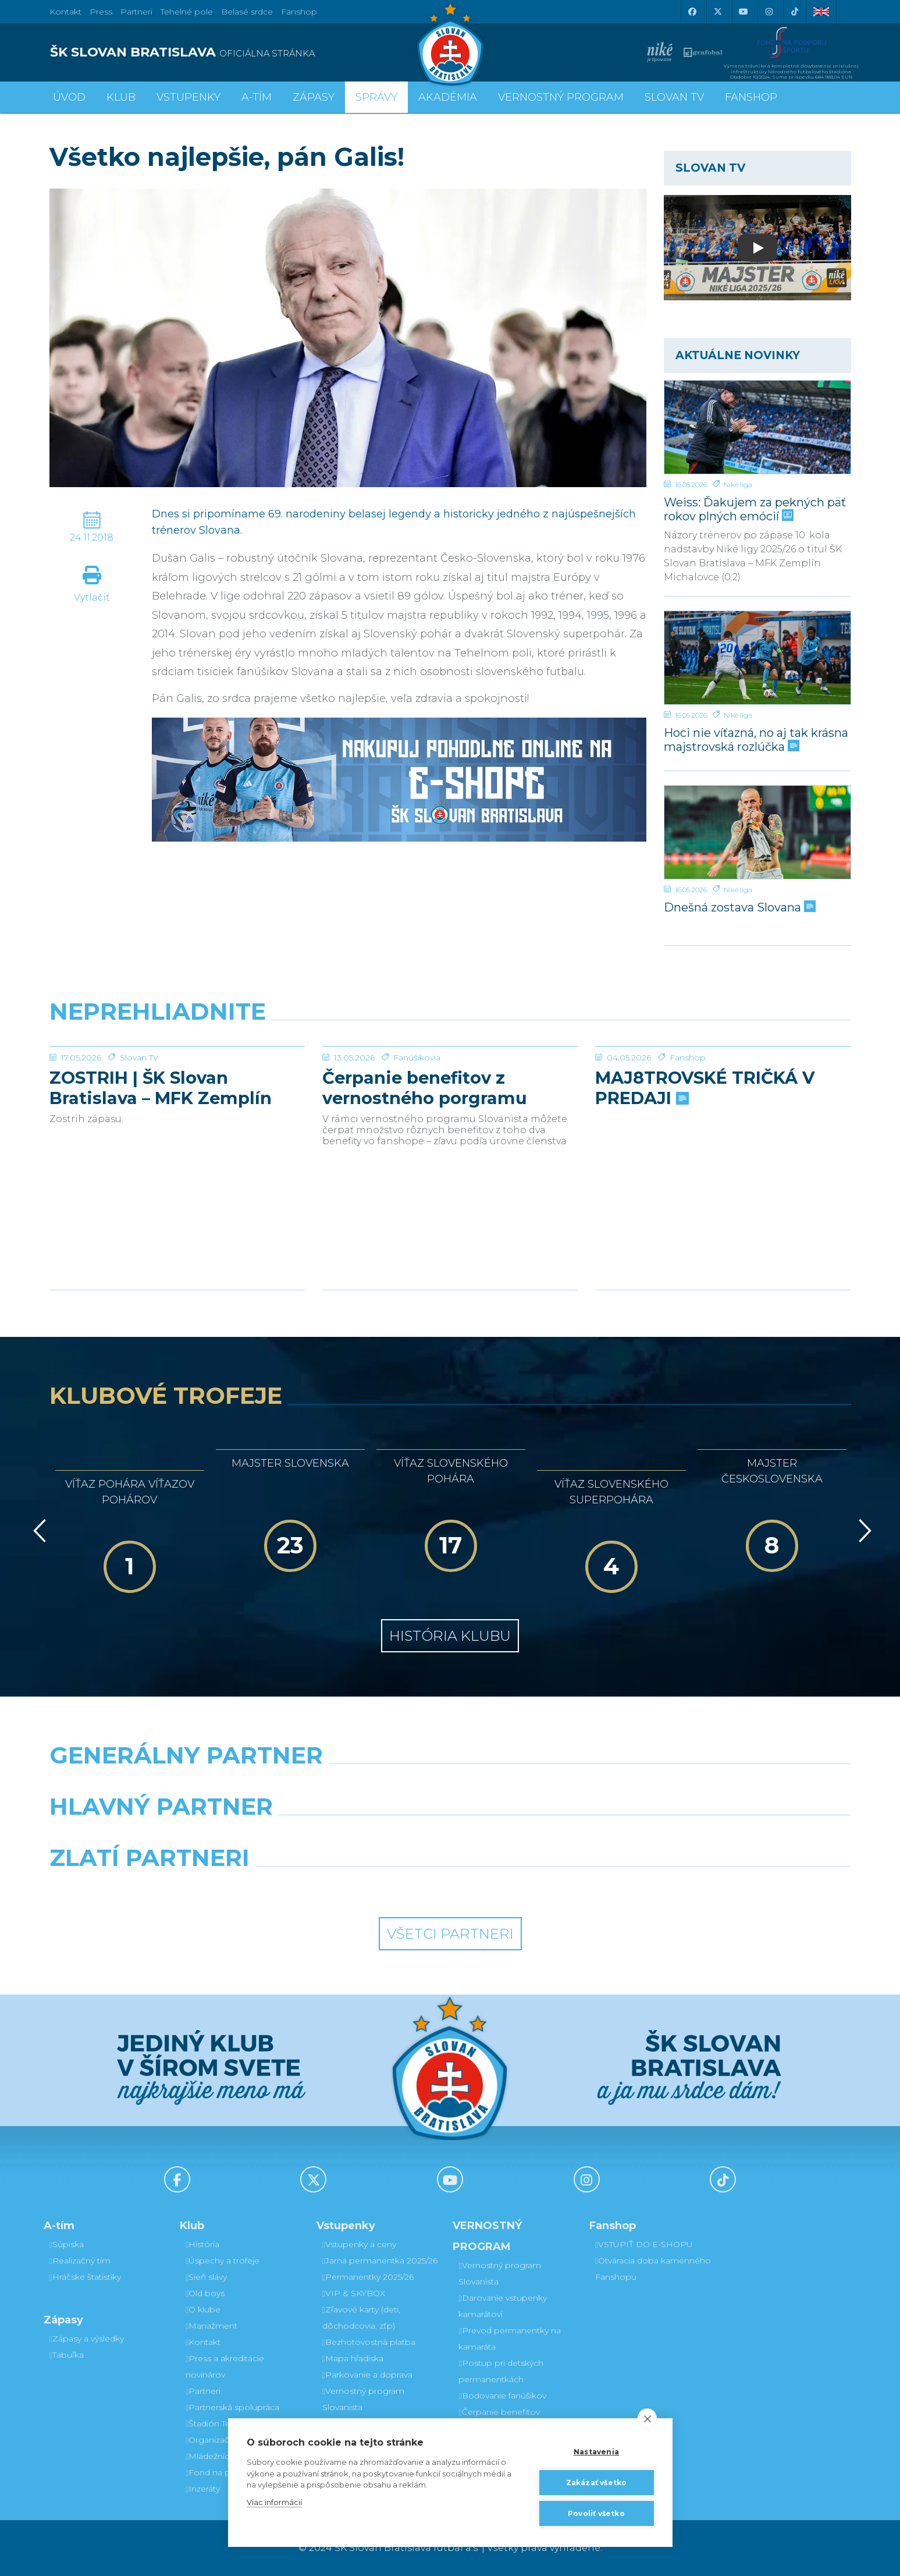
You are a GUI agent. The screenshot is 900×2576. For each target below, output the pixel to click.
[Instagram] (769, 11)
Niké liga (738, 484)
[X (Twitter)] (718, 11)
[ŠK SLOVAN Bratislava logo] (450, 43)
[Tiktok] (794, 11)
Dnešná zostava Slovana (738, 907)
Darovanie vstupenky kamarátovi (502, 2306)
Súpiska (66, 2244)
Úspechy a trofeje (222, 2260)
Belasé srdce (247, 11)
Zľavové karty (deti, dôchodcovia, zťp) (361, 2317)
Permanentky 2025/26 (368, 2277)
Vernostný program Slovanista (363, 2399)
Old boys (205, 2293)
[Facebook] (692, 11)
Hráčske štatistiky (85, 2277)
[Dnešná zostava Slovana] (757, 832)
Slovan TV (139, 1145)
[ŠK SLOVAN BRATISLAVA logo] (245, 52)
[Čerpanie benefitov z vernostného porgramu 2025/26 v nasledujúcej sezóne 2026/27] (450, 1090)
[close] (647, 2418)
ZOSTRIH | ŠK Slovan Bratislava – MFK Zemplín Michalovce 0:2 (160, 1175)
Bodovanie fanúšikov (502, 2395)
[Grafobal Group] (552, 1887)
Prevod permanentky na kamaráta (509, 2338)
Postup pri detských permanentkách (500, 2371)
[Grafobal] (348, 1836)
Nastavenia (596, 2451)
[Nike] (450, 1785)
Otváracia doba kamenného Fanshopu (653, 2268)
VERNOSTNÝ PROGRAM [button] (561, 97)
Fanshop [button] (751, 97)
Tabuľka (66, 2355)
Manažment (211, 2325)
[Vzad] (37, 1530)
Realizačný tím (80, 2260)
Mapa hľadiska (352, 2358)
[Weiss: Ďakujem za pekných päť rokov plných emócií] (757, 427)
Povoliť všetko (596, 2513)
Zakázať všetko (596, 2482)
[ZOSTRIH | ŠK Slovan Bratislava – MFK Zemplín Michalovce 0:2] (177, 1090)
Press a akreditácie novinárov (225, 2366)
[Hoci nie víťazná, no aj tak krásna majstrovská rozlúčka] (757, 658)
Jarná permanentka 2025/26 (379, 2260)
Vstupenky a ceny (359, 2244)
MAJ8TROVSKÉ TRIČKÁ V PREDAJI (704, 1175)
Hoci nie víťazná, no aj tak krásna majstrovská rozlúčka (756, 739)
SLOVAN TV (674, 97)
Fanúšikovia (416, 1145)
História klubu (450, 1635)
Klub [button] (121, 97)
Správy (376, 97)
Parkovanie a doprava (367, 2374)
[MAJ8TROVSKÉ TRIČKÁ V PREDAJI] (723, 1090)
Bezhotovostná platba (368, 2342)
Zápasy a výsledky (86, 2338)
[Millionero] (552, 1836)
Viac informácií (274, 2502)
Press (101, 11)
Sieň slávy (206, 2277)
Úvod (69, 97)
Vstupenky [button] (188, 97)
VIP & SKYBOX (353, 2293)
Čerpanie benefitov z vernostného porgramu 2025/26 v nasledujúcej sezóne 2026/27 (424, 1175)
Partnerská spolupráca (232, 2407)
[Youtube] (743, 11)
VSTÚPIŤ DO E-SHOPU (644, 2244)
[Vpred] (862, 1530)
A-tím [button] (256, 97)
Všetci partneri (450, 1933)
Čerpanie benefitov (498, 2412)
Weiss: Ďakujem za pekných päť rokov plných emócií (755, 509)
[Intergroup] (348, 1887)
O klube (203, 2309)
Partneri (203, 2391)
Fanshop (299, 11)
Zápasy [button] (314, 97)
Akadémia (447, 97)
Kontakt (203, 2342)
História (202, 2244)
